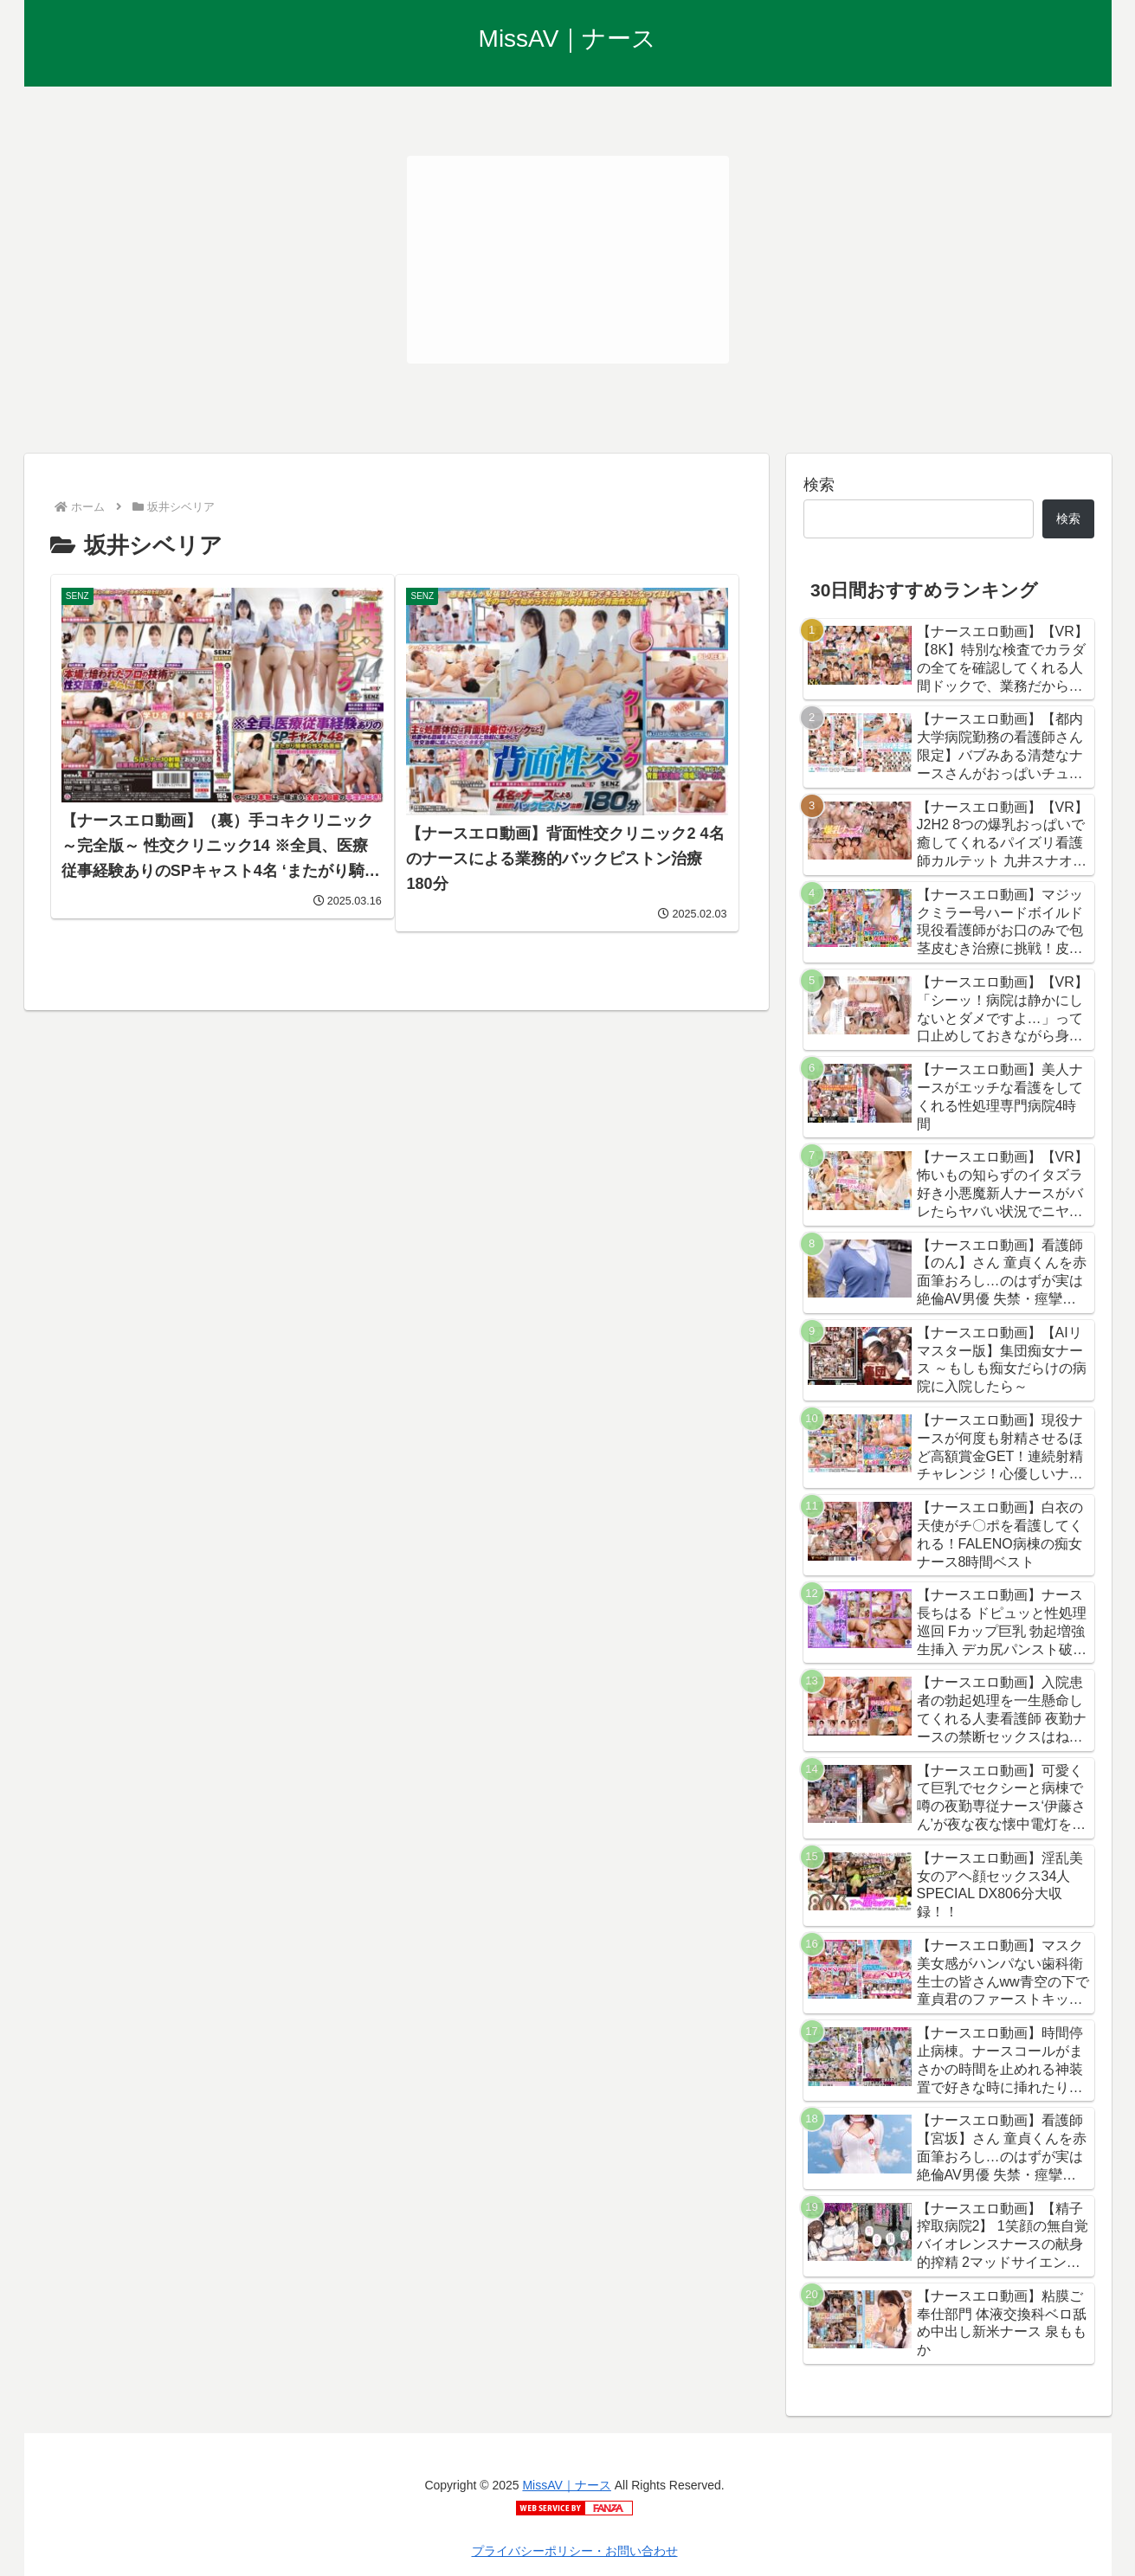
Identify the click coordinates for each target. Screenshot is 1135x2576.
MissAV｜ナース (566, 2485)
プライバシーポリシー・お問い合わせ (575, 2551)
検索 (819, 484)
